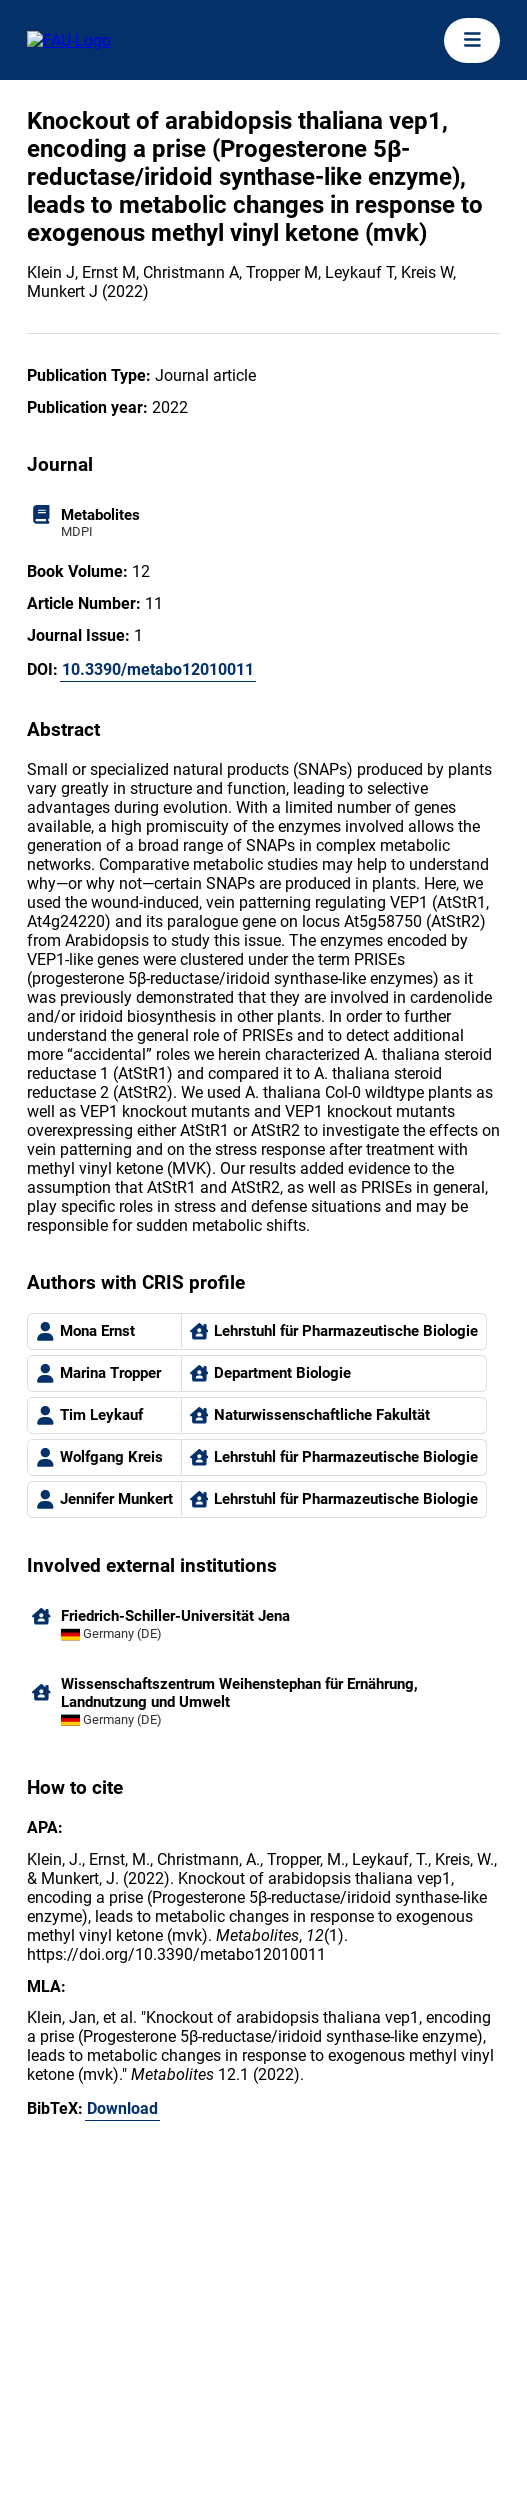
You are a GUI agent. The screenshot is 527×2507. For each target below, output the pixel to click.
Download (122, 2108)
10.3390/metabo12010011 (158, 669)
